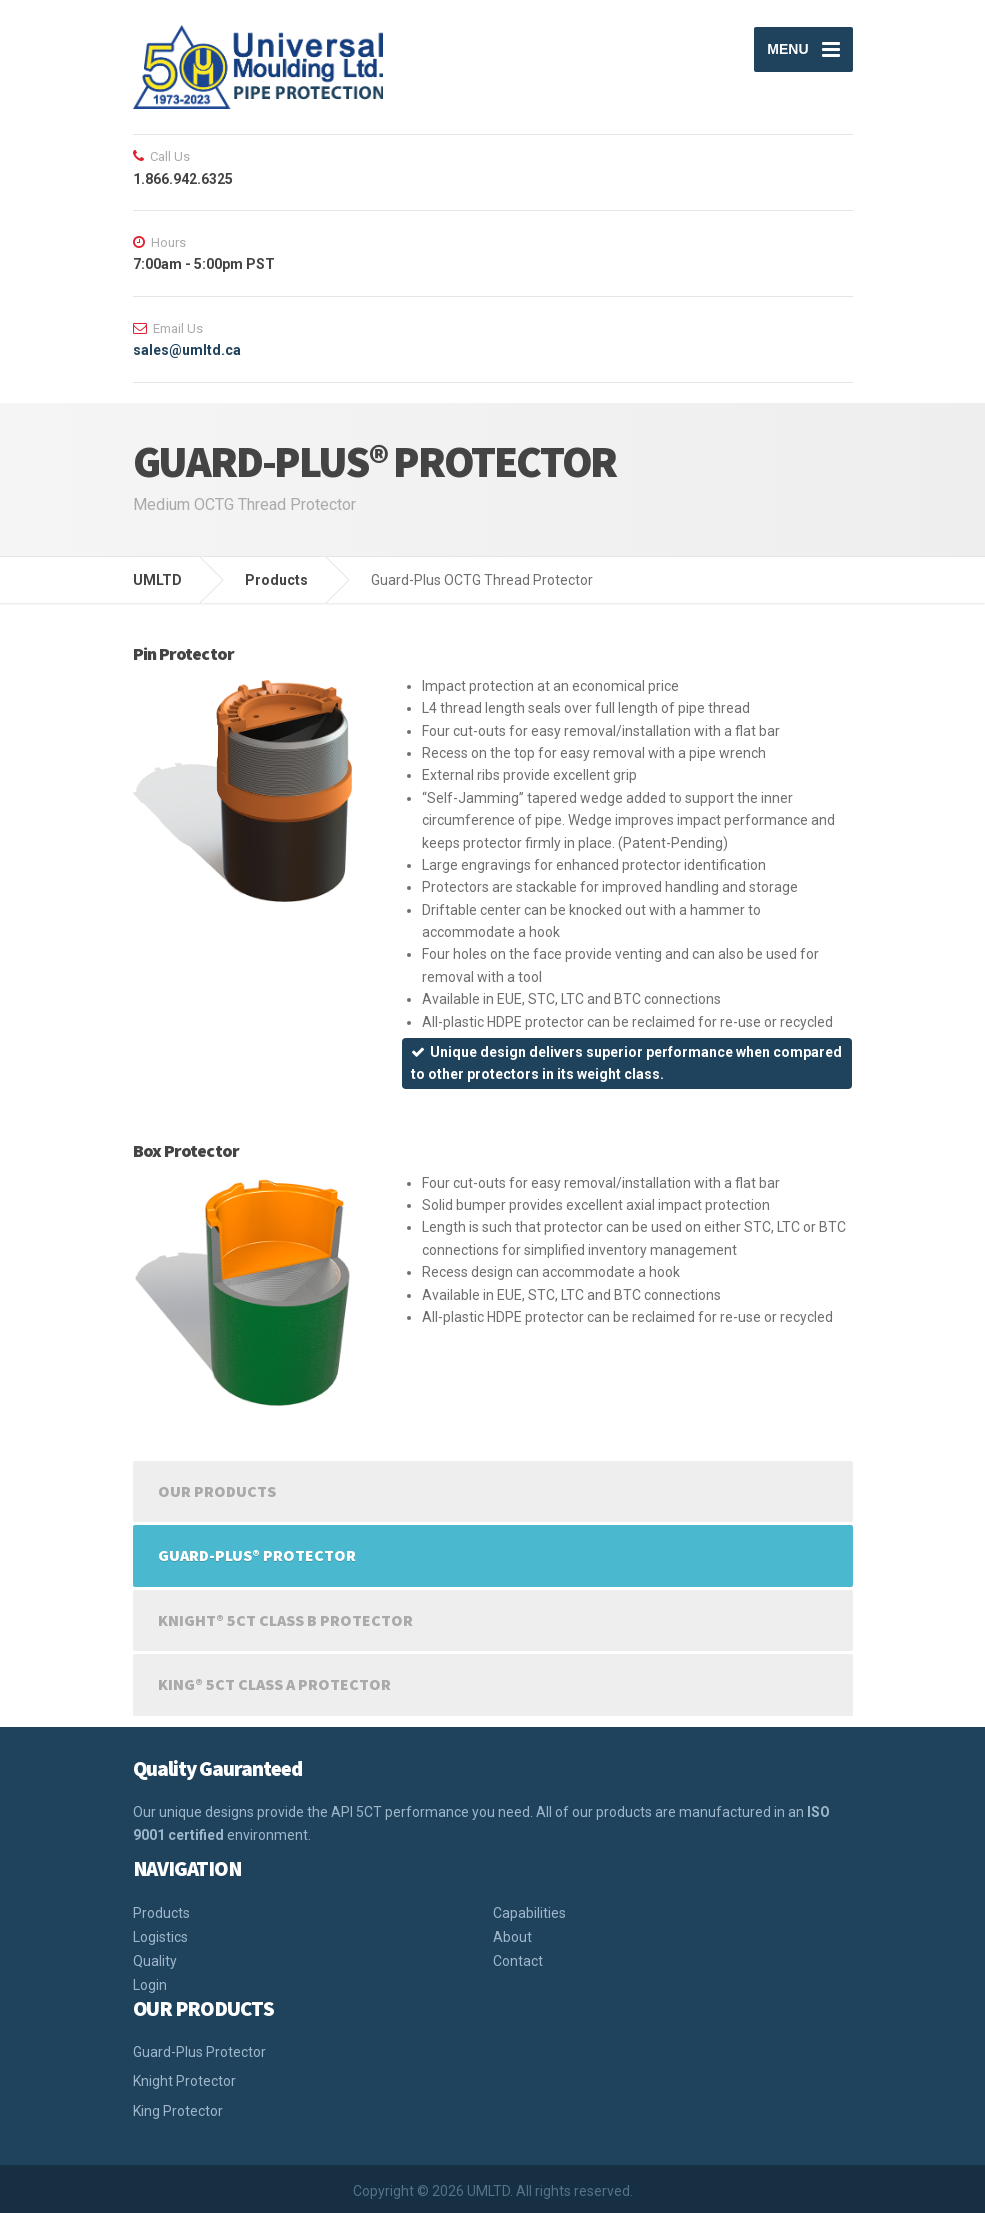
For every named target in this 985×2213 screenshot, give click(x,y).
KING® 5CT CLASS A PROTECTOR (274, 1684)
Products (276, 580)
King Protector (178, 2111)
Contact (518, 1961)
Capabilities (529, 1913)
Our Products (217, 1491)
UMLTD (157, 580)
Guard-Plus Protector (199, 2052)
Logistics (160, 1937)
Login (150, 1985)
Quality (155, 1961)
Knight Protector (184, 2081)
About (512, 1937)
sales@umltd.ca (187, 350)
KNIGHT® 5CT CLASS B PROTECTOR (285, 1620)
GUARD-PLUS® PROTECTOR (257, 1555)
